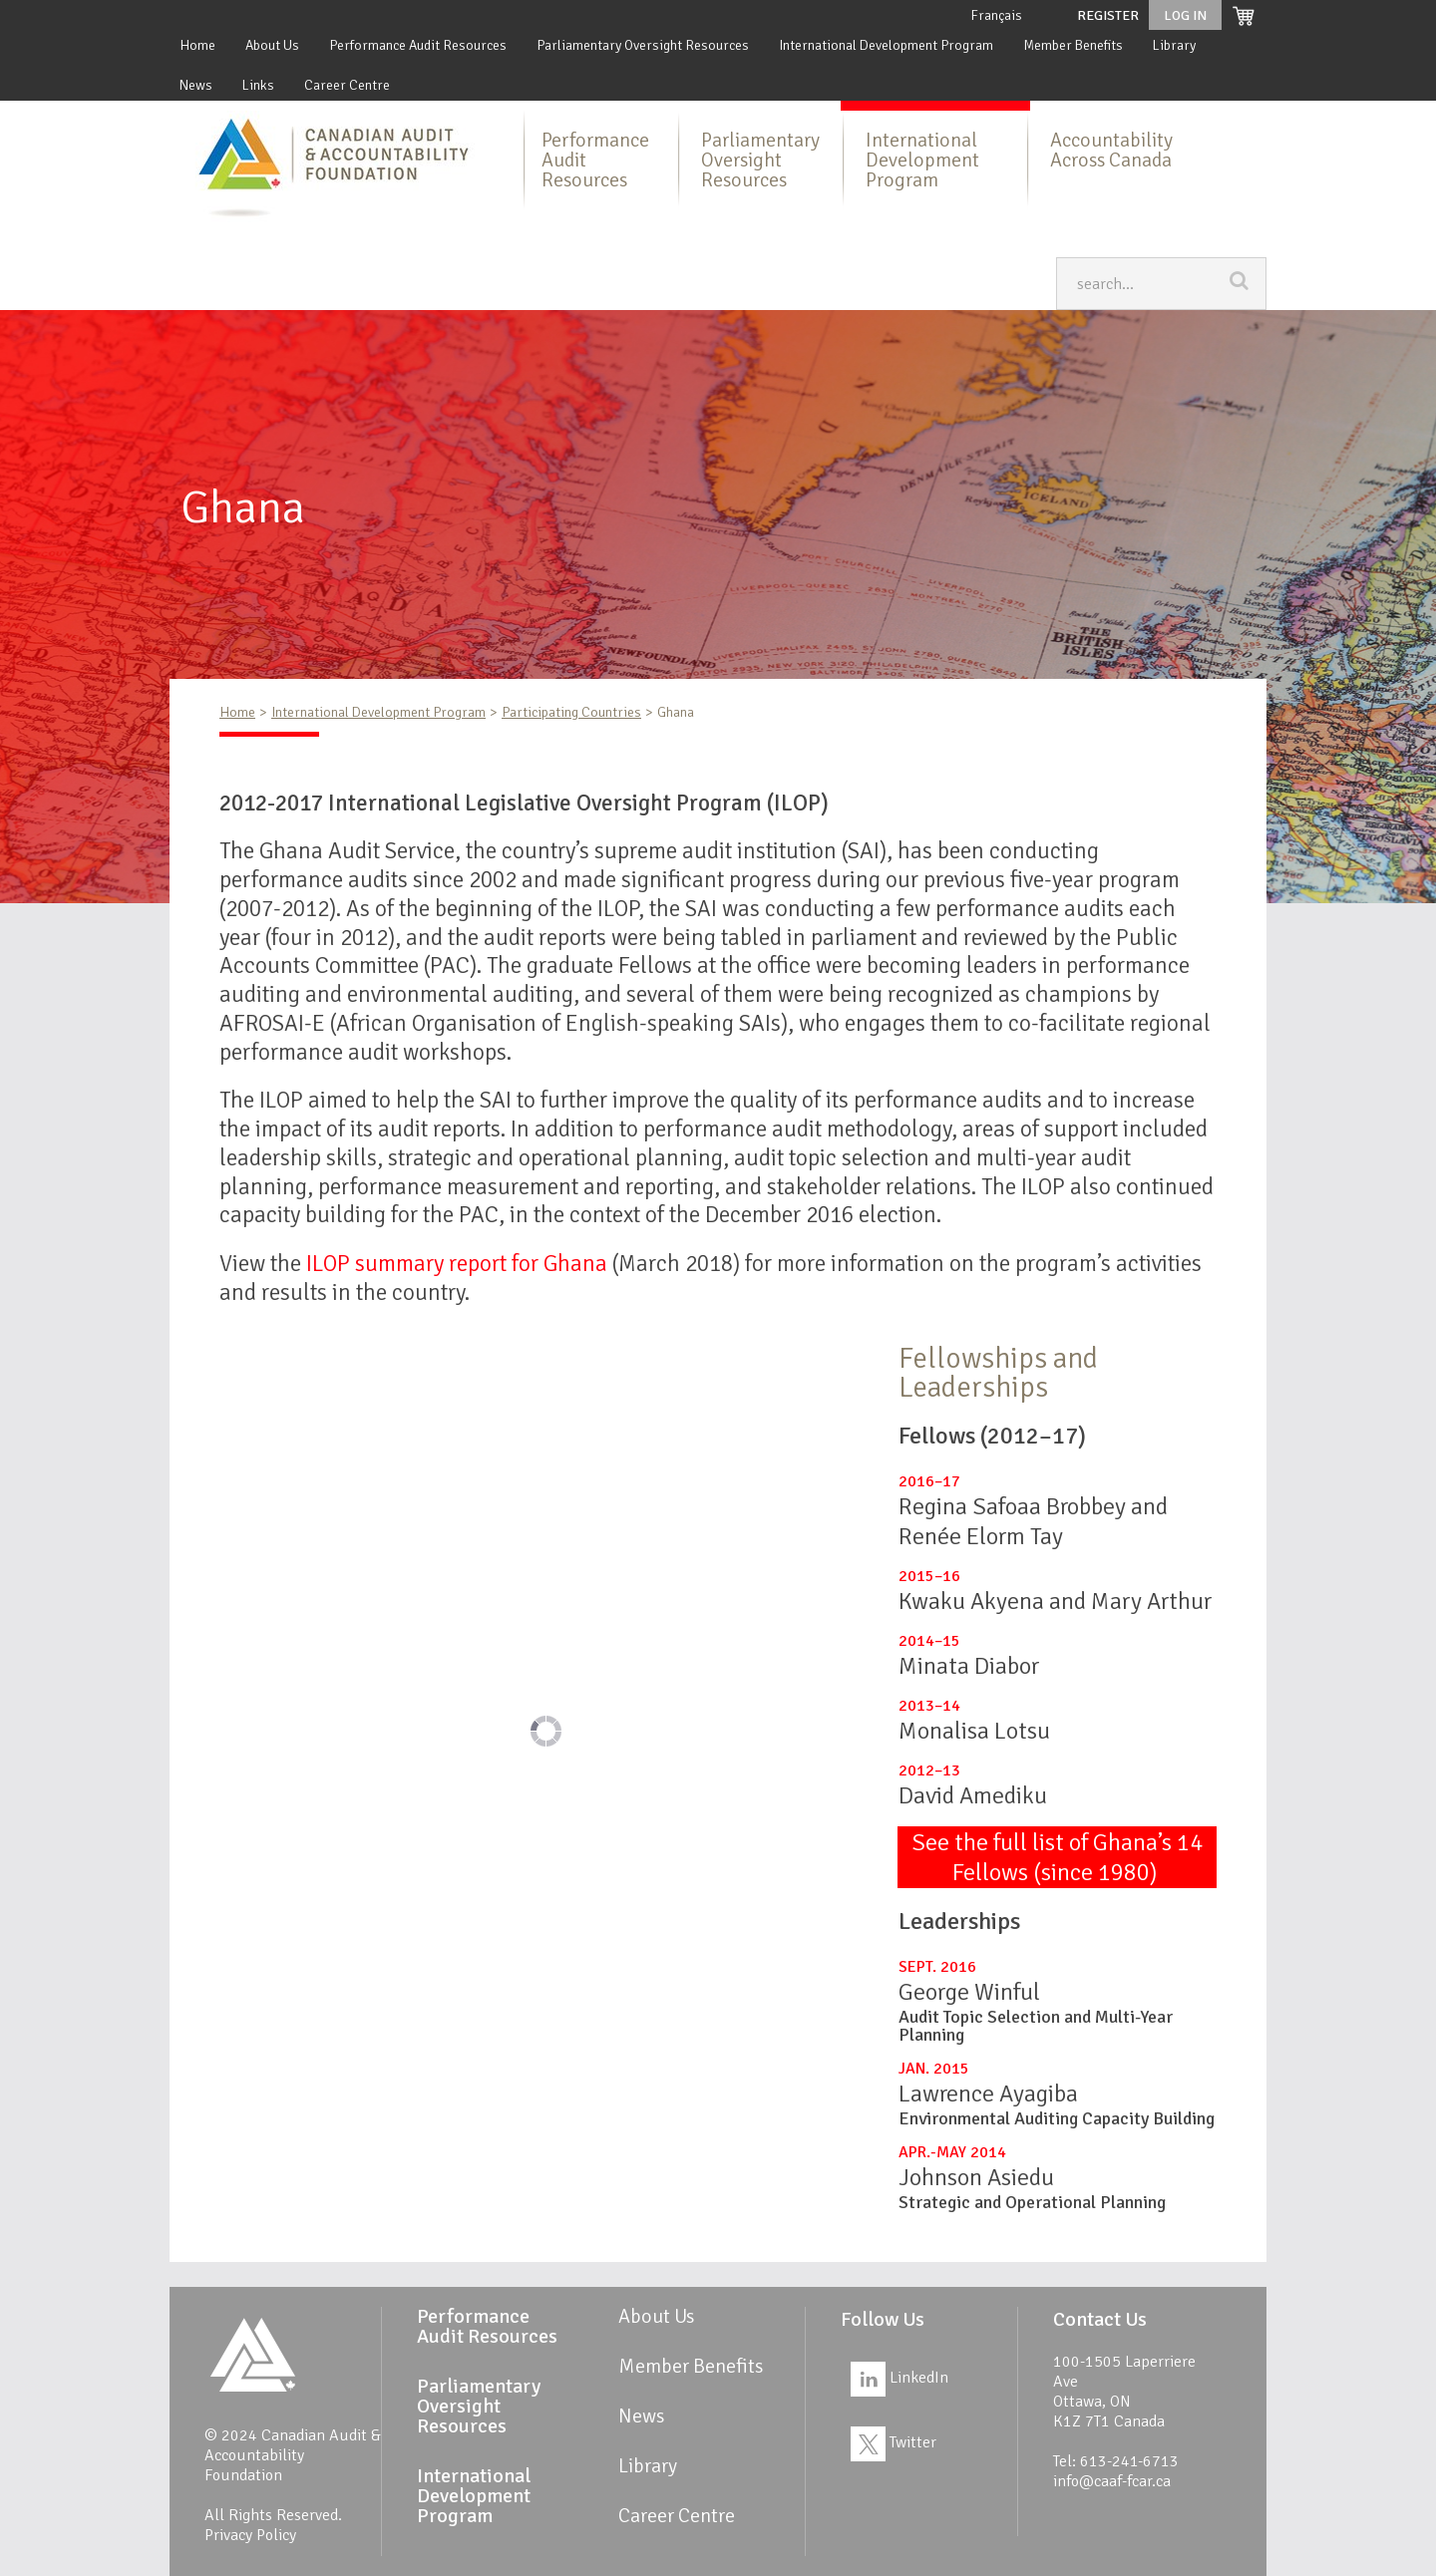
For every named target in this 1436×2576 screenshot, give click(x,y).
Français (996, 15)
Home (197, 45)
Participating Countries (571, 712)
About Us (272, 45)
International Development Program (886, 45)
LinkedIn (899, 2378)
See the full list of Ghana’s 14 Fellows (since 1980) (1057, 1857)
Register (1108, 15)
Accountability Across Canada (1111, 150)
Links (258, 85)
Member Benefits (1073, 45)
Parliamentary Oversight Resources (643, 45)
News (196, 85)
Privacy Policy (250, 2535)
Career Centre (347, 85)
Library (1174, 45)
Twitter (893, 2442)
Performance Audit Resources (418, 45)
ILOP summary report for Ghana (456, 1263)
